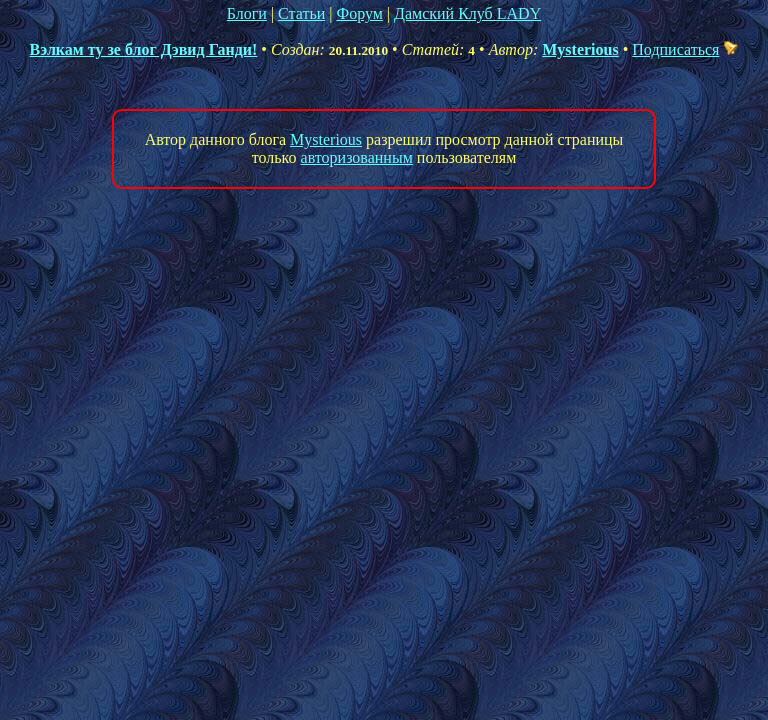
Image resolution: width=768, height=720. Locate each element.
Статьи (301, 13)
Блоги (247, 13)
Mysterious (580, 49)
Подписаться (685, 49)
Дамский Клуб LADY (467, 13)
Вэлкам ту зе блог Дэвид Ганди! (144, 49)
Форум (359, 13)
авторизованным (357, 157)
